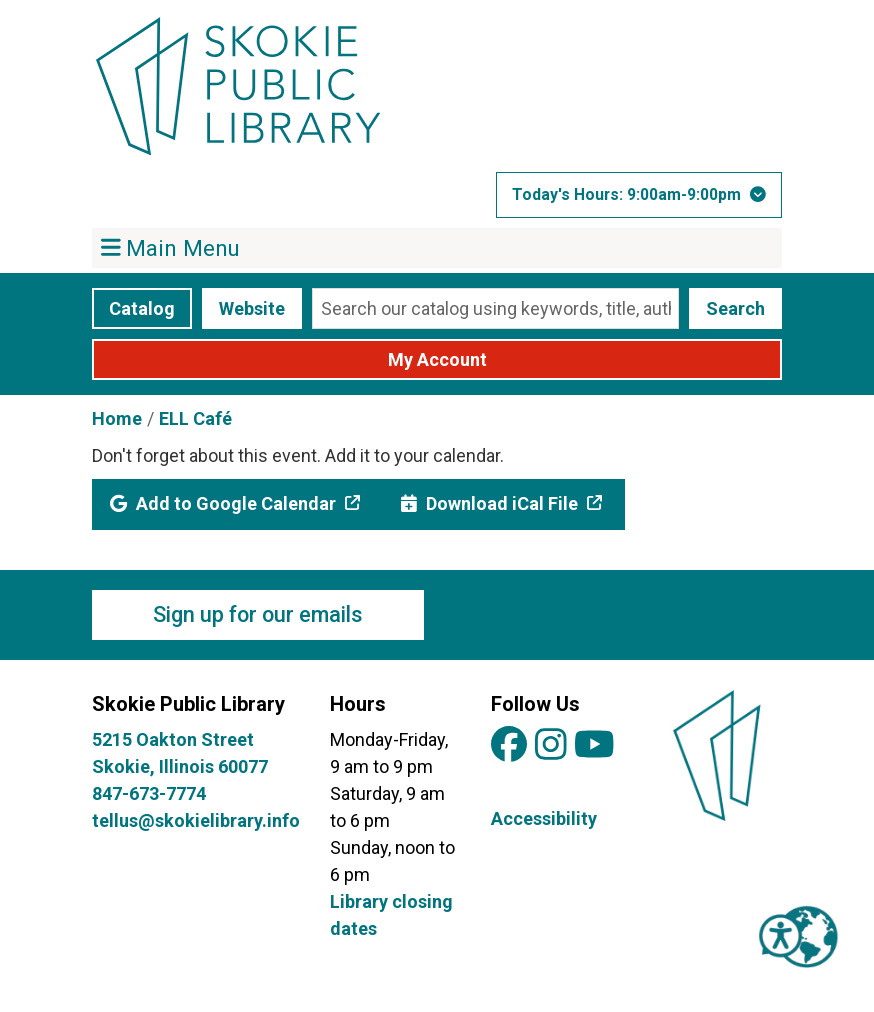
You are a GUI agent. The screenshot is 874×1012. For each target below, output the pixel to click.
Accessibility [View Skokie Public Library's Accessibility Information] (544, 818)
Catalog (142, 308)
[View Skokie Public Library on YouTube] (594, 745)
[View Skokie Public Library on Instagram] (551, 745)
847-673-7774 (149, 793)
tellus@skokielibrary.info (196, 820)
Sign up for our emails (258, 614)
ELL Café (195, 418)
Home (117, 418)
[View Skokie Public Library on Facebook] (509, 745)
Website (252, 308)
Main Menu (171, 247)
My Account (437, 359)
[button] (639, 195)
